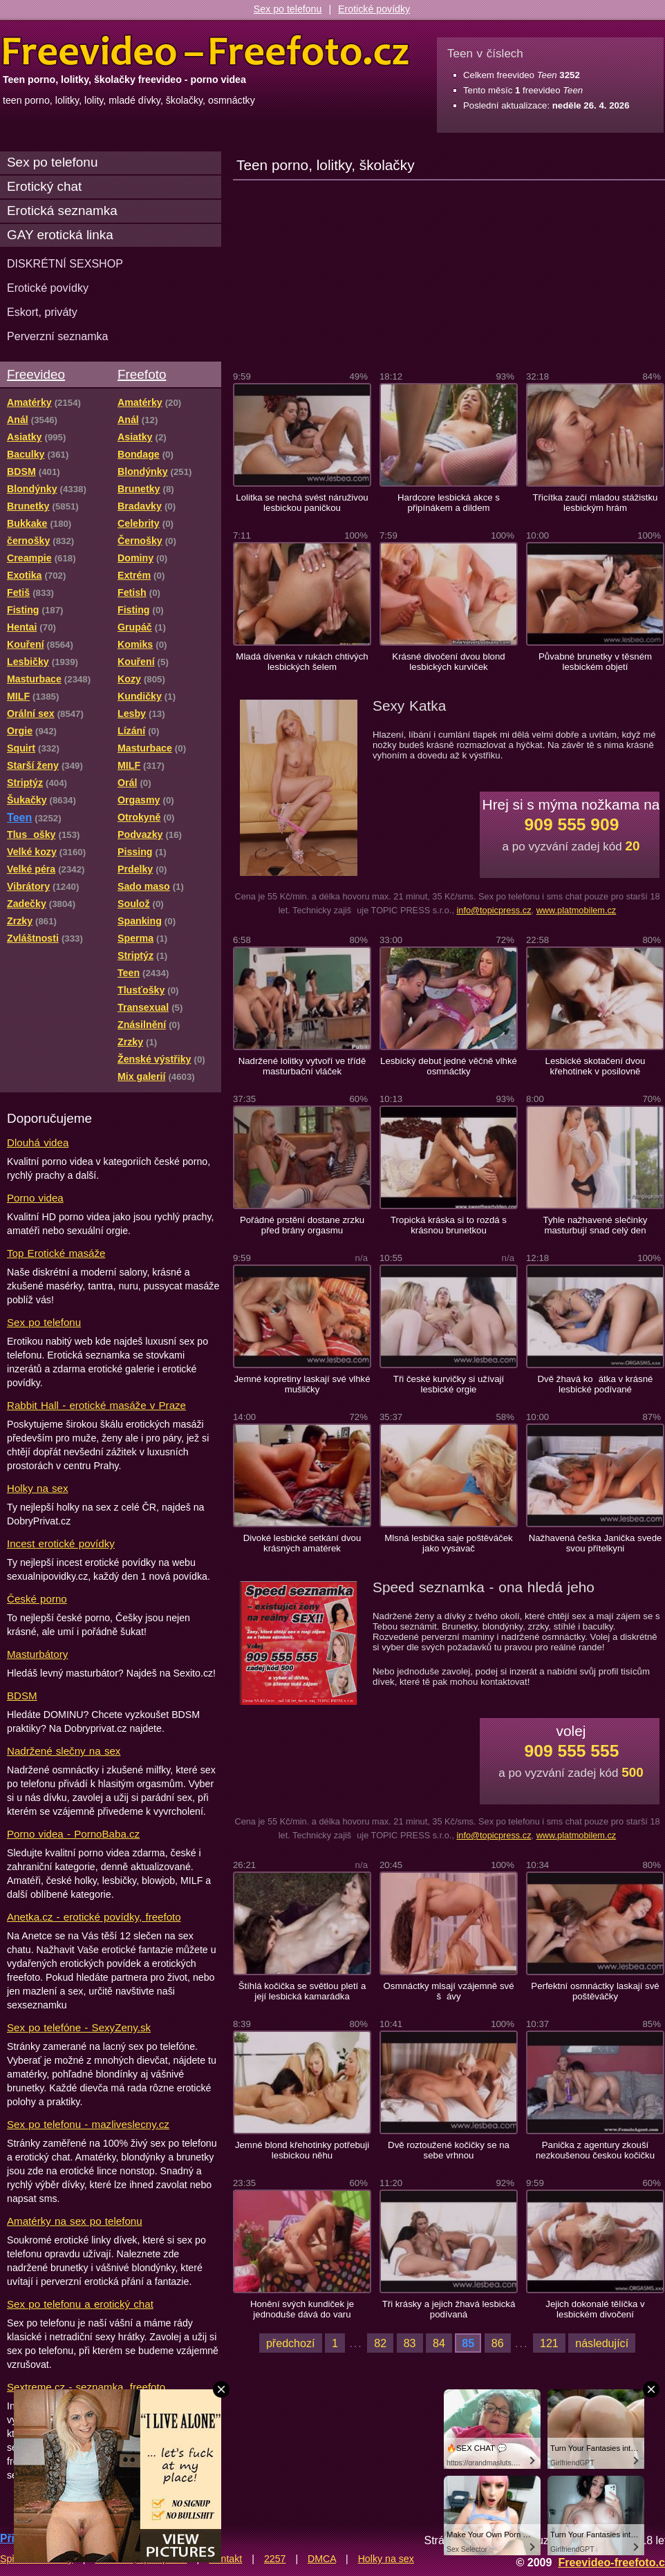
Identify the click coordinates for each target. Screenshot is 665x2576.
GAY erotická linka (60, 234)
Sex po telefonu (288, 9)
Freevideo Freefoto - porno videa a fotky (206, 51)
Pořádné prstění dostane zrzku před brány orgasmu (302, 1225)
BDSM (22, 1695)
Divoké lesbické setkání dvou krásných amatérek (302, 1543)
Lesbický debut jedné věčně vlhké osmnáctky (448, 1066)
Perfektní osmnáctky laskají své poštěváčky (595, 1991)
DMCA (322, 2558)
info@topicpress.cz (493, 910)
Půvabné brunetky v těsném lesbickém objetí (595, 661)
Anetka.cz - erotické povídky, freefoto (94, 1917)
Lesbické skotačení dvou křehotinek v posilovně (595, 1066)
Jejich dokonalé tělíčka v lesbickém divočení (594, 2309)
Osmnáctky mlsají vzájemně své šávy (448, 1991)
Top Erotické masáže (56, 1253)
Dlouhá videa (37, 1142)
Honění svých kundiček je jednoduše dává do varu (302, 2309)
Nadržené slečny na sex (63, 1751)
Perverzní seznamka (58, 336)
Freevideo (36, 374)
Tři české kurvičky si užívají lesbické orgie (448, 1384)
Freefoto (142, 374)
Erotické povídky (374, 9)
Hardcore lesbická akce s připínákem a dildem (448, 502)
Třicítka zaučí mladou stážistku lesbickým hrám (595, 502)
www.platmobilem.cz (576, 910)
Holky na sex (37, 1488)
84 (439, 2343)
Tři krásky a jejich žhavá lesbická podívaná (449, 2309)
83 (410, 2343)
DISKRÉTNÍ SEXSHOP (65, 263)
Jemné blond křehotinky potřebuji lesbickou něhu (302, 2150)
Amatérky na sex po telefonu (74, 2221)
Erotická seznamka (62, 210)
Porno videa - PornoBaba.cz (73, 1834)
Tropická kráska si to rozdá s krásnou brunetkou (449, 1225)
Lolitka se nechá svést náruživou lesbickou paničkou (302, 502)
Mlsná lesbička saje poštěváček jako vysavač (448, 1543)
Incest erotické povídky (61, 1543)
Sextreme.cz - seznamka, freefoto (86, 2387)
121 (549, 2343)
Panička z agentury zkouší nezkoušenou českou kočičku (595, 2150)
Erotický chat (44, 186)
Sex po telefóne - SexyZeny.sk (79, 2027)
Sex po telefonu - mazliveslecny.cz (88, 2124)
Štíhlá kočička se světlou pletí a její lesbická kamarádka (302, 1991)
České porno (37, 1599)
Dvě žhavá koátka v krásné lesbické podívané (595, 1384)
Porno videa (35, 1198)
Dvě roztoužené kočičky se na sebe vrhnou (448, 2150)
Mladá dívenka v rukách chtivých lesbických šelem (302, 661)
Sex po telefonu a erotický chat (80, 2304)
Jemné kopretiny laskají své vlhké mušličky (302, 1384)
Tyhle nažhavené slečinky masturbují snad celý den (595, 1225)
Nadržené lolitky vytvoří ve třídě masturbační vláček (302, 1066)
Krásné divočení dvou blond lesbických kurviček (448, 661)
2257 (275, 2558)
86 (497, 2343)
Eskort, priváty (42, 312)
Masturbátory (37, 1654)
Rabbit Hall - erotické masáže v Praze (96, 1405)
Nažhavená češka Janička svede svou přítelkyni (595, 1543)
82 (380, 2343)
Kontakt (225, 2558)
